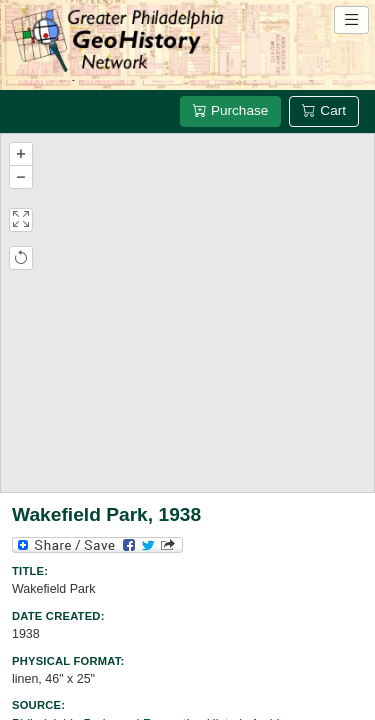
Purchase (230, 110)
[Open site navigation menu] (351, 20)
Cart (324, 110)
